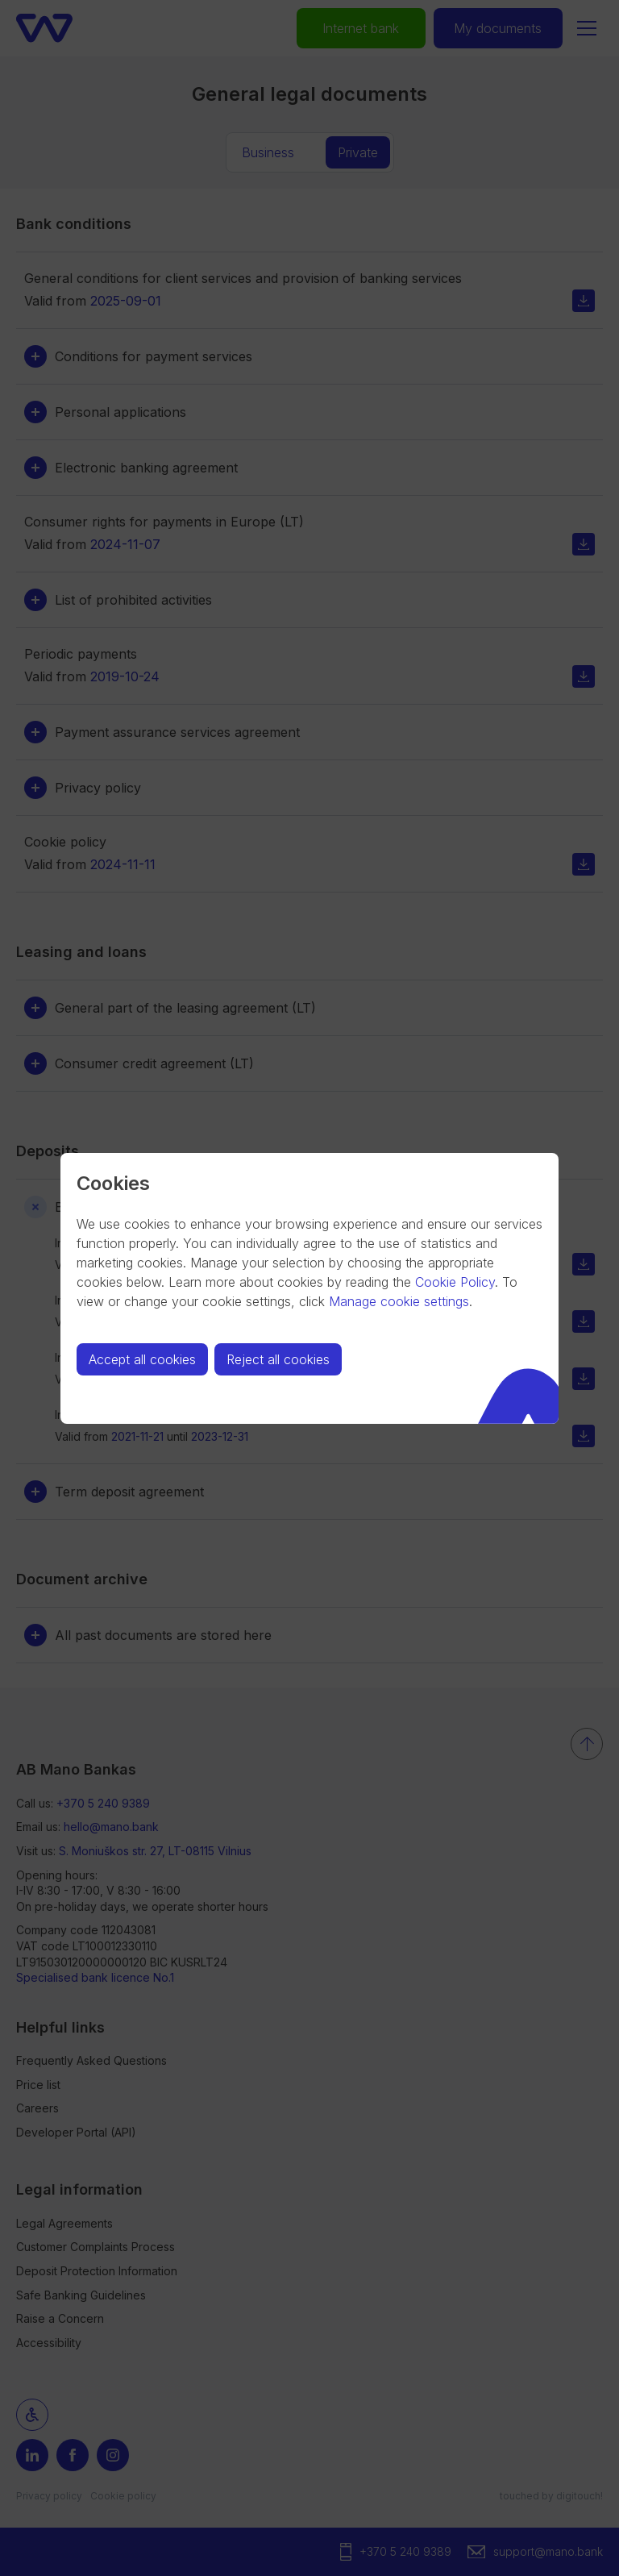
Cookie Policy (455, 1282)
